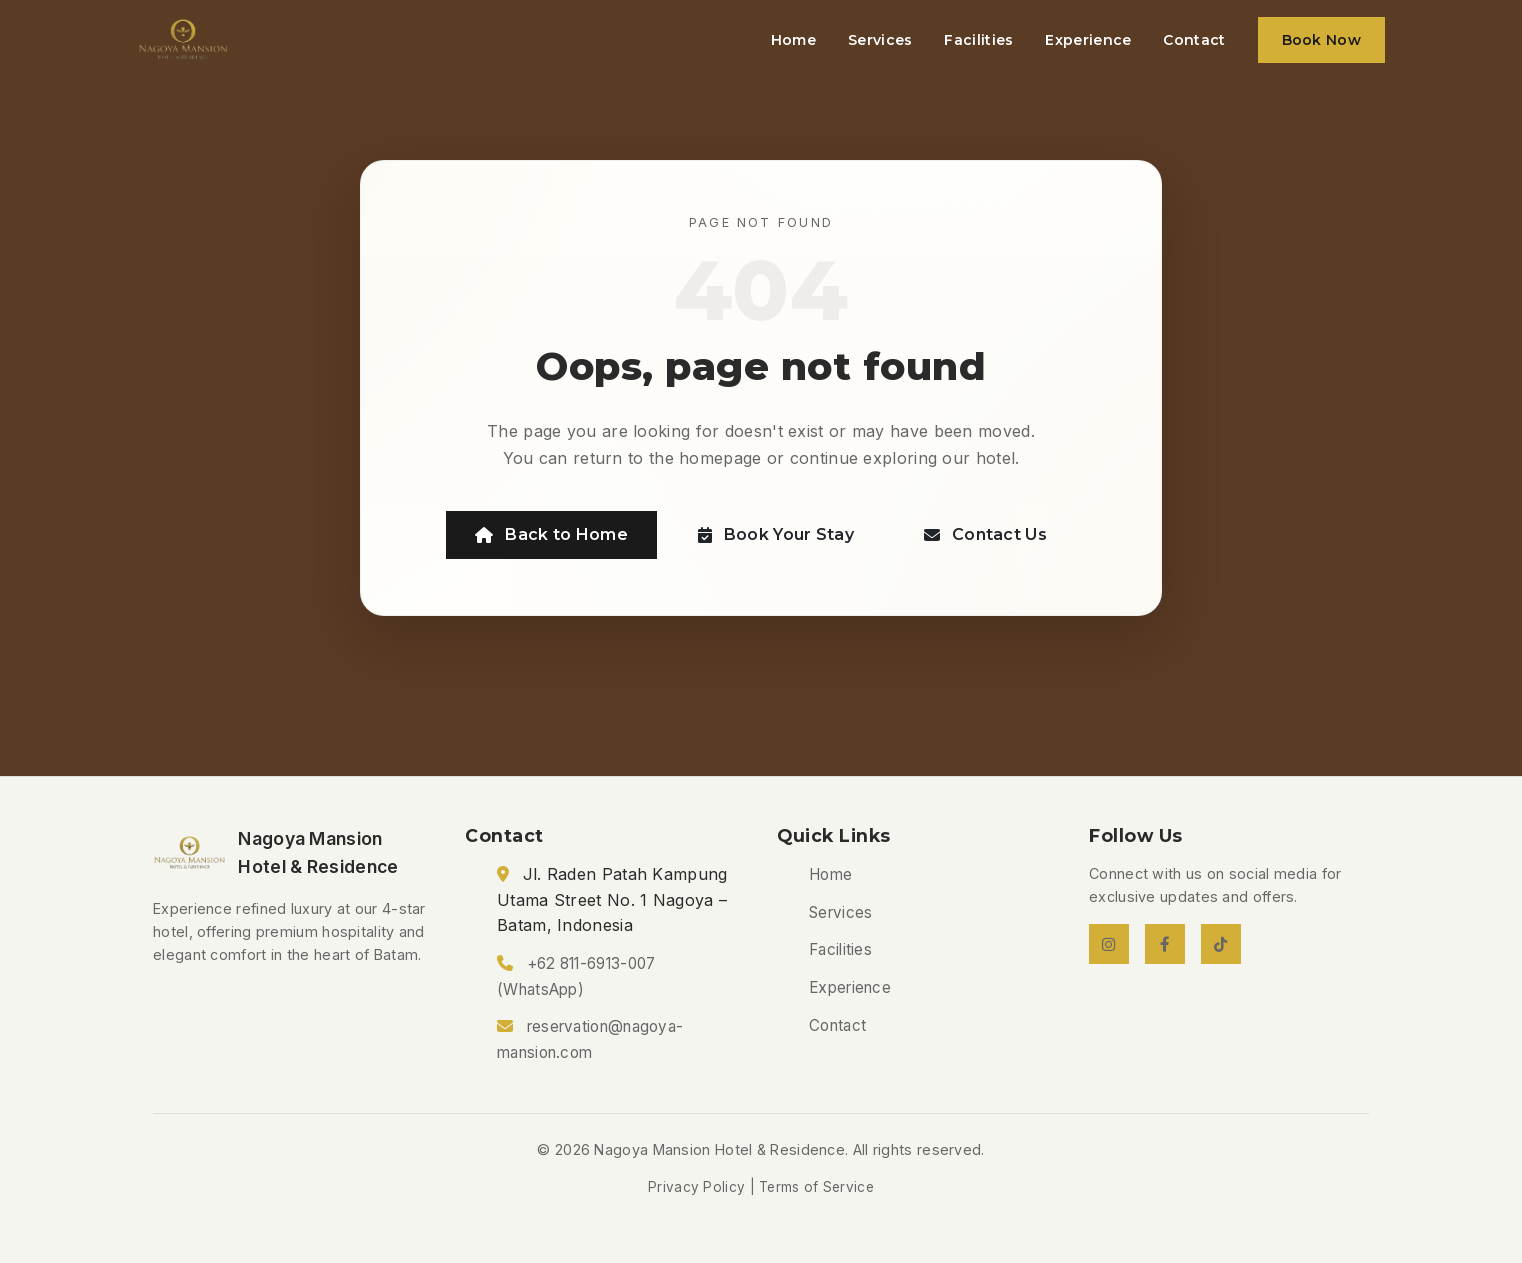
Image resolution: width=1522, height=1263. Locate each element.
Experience (1088, 40)
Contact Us (985, 534)
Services (880, 40)
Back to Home (551, 534)
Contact (1194, 40)
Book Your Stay (776, 534)
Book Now (1321, 40)
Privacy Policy (696, 1187)
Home (793, 40)
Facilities (978, 40)
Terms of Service (816, 1187)
